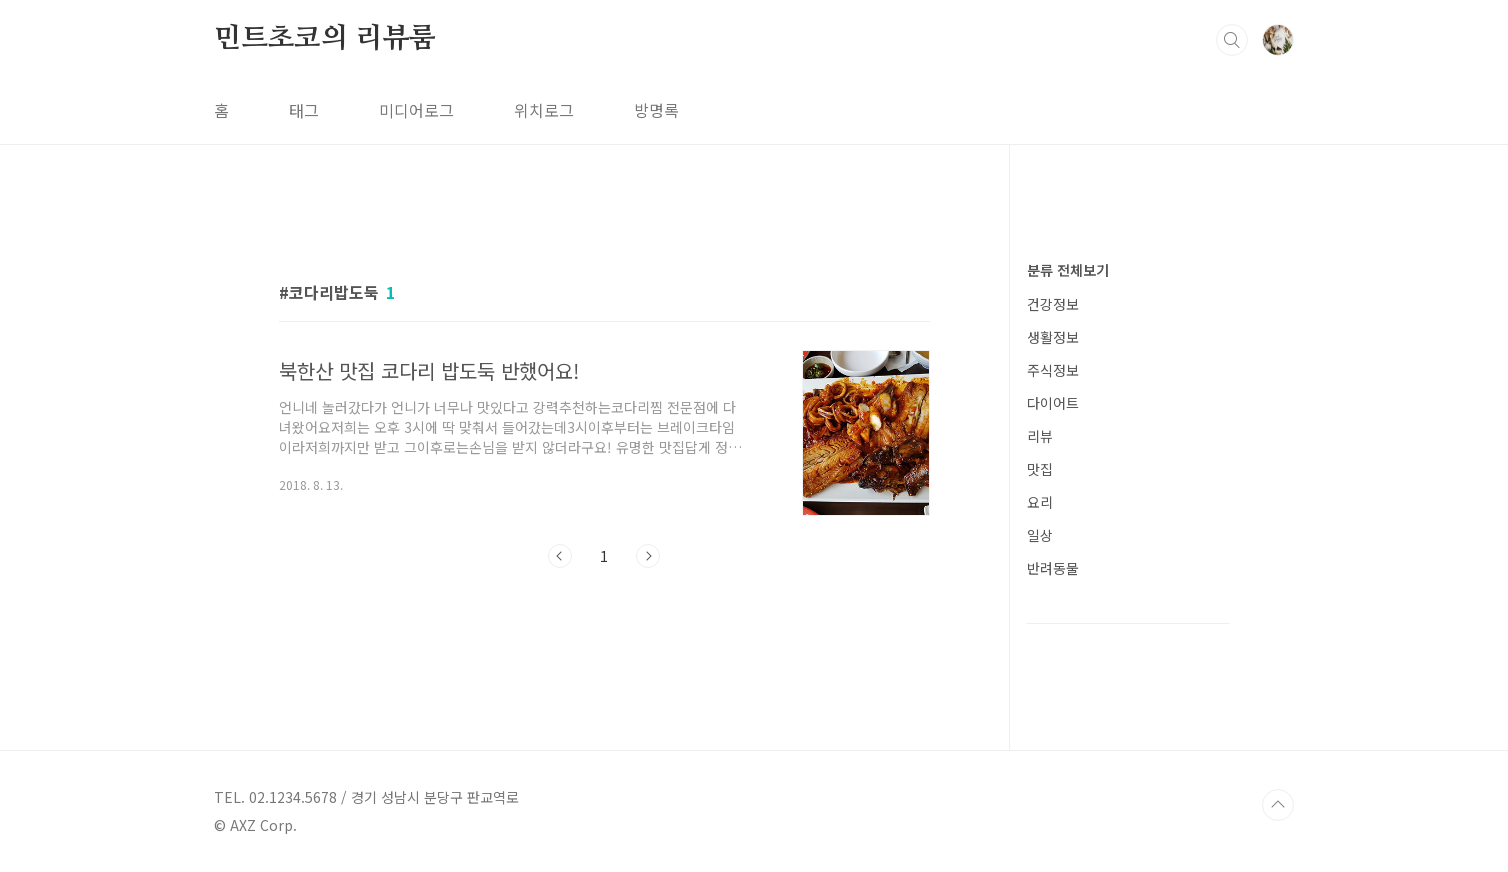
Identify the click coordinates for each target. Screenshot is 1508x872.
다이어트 (1053, 403)
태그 (304, 110)
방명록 (656, 110)
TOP (1278, 805)
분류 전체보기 (1068, 270)
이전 (560, 556)
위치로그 (544, 110)
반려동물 (1053, 568)
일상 (1040, 535)
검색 (1232, 40)
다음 (648, 556)
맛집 (1040, 469)
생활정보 (1053, 337)
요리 (1040, 502)
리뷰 (1040, 436)
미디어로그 (416, 110)
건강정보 (1053, 304)
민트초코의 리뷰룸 (325, 39)
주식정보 (1053, 370)
